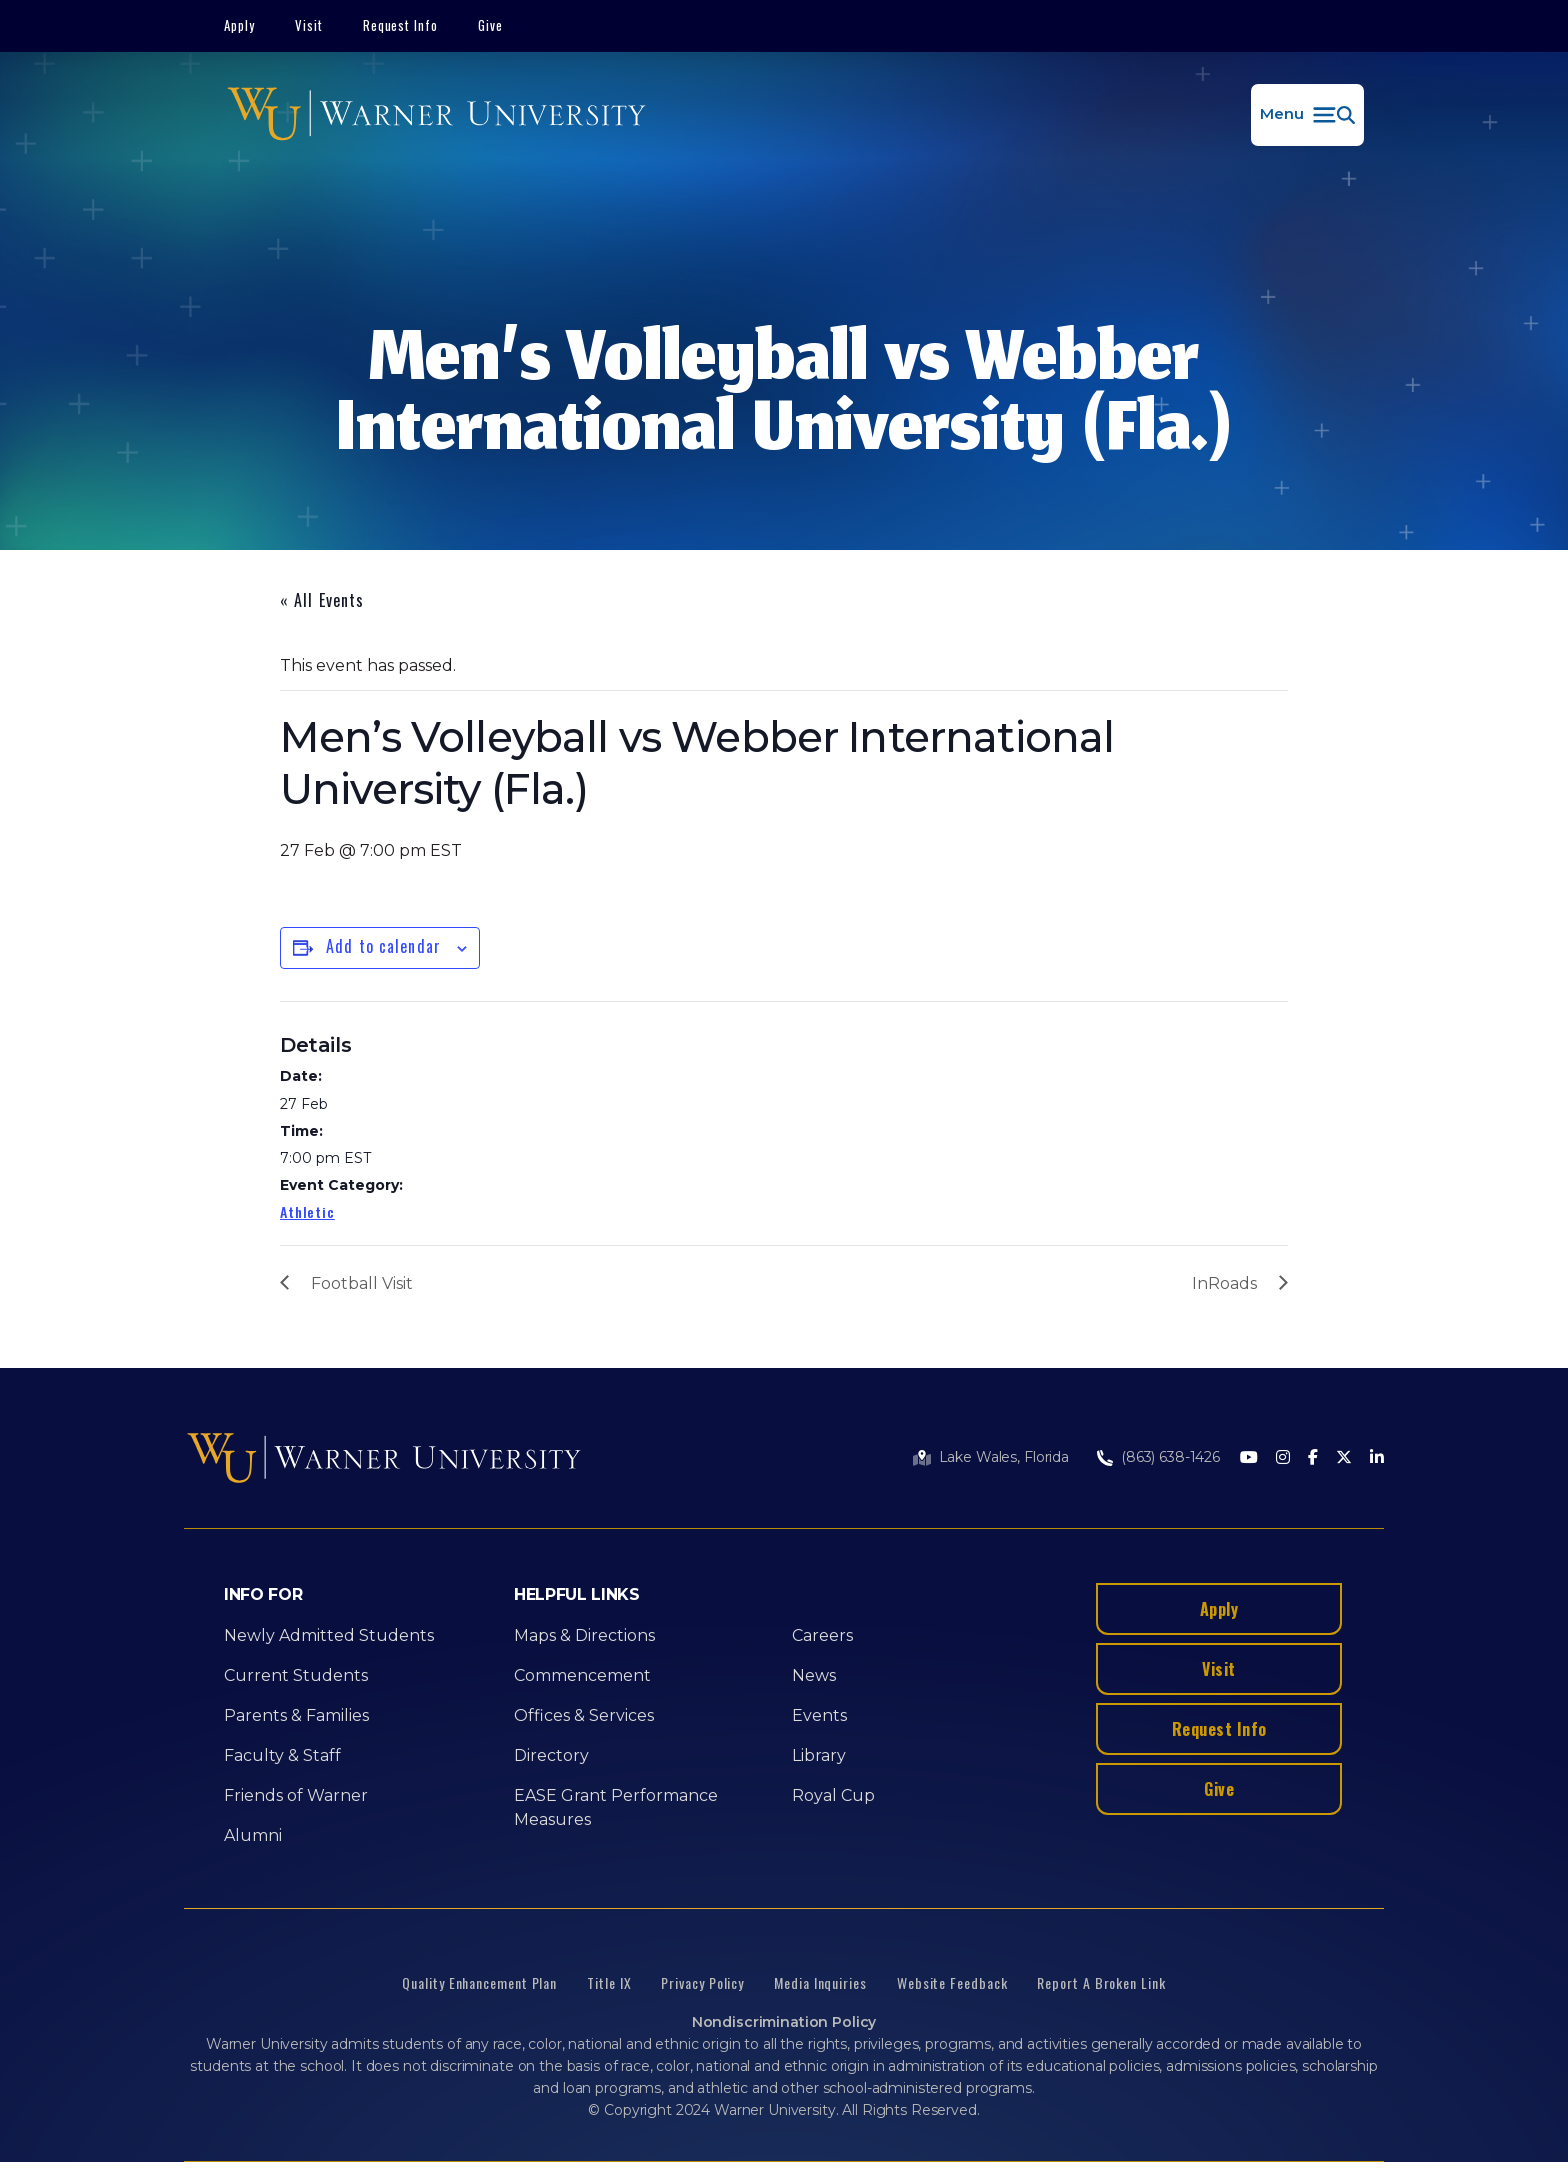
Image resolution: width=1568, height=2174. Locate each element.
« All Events (322, 600)
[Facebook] (1313, 1458)
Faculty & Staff (282, 1755)
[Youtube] (1249, 1458)
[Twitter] (1344, 1458)
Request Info (401, 25)
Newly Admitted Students (329, 1635)
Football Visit (362, 1283)
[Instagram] (1283, 1458)
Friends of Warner (296, 1795)
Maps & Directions (584, 1635)
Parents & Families (296, 1715)
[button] (1307, 115)
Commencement (582, 1675)
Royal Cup (833, 1795)
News (814, 1675)
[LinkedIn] (1377, 1458)
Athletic (307, 1211)
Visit (309, 25)
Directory (551, 1755)
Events (819, 1715)
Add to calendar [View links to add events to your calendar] (383, 946)
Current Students (296, 1675)
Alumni (253, 1835)
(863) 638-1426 (1170, 1457)
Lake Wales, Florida (1004, 1457)
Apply (239, 25)
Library (819, 1755)
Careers (822, 1635)
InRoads (1224, 1283)
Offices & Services (584, 1715)
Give (490, 25)
